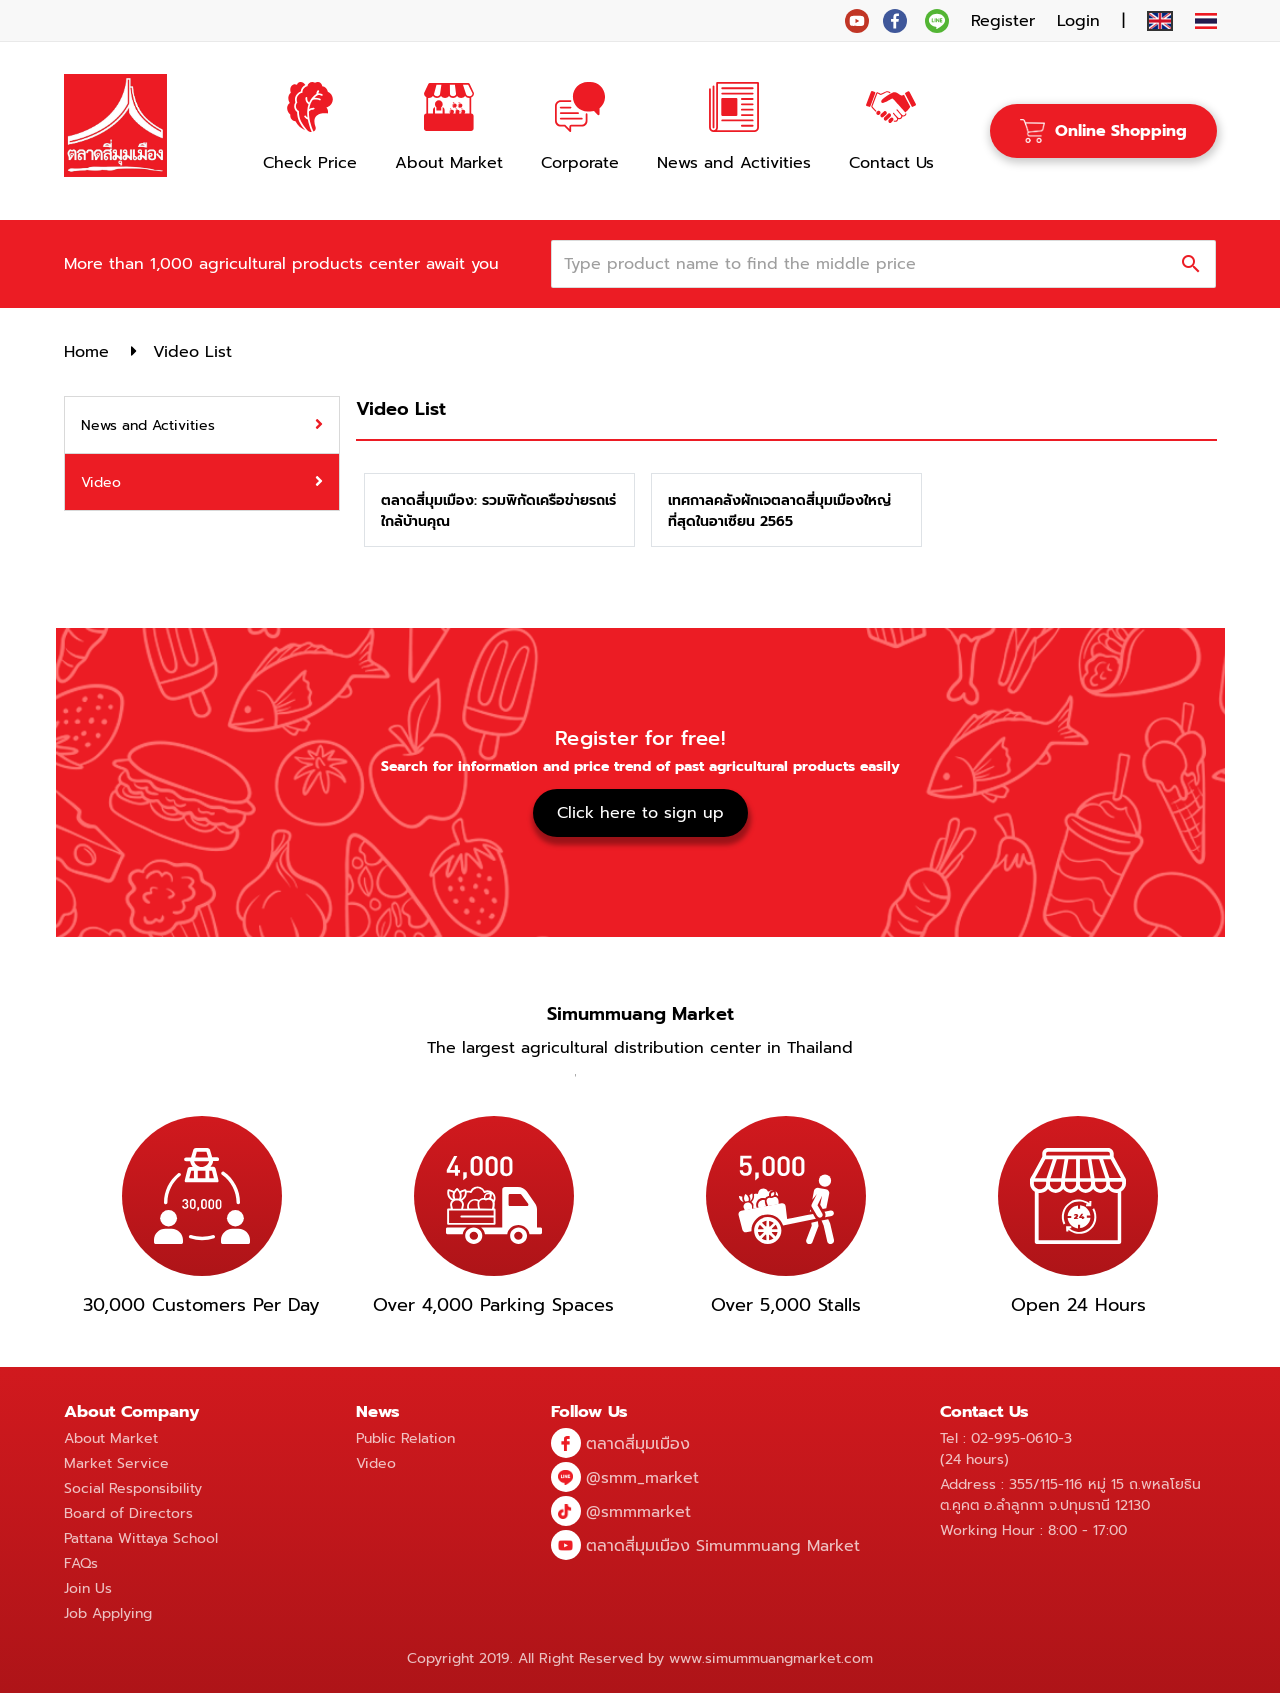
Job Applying (108, 1613)
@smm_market (642, 1478)
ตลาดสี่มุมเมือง (638, 1444)
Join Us (88, 1588)
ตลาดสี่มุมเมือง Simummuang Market (723, 1546)
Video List (192, 352)
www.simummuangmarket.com (771, 1658)
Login (1078, 21)
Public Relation (405, 1438)
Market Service (116, 1463)
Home (86, 352)
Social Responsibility (133, 1488)
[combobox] (870, 264)
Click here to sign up (640, 813)
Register (1003, 21)
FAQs (81, 1563)
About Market (111, 1438)
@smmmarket (638, 1512)
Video (376, 1463)
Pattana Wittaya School (141, 1538)
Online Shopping (1103, 131)
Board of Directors (128, 1513)
